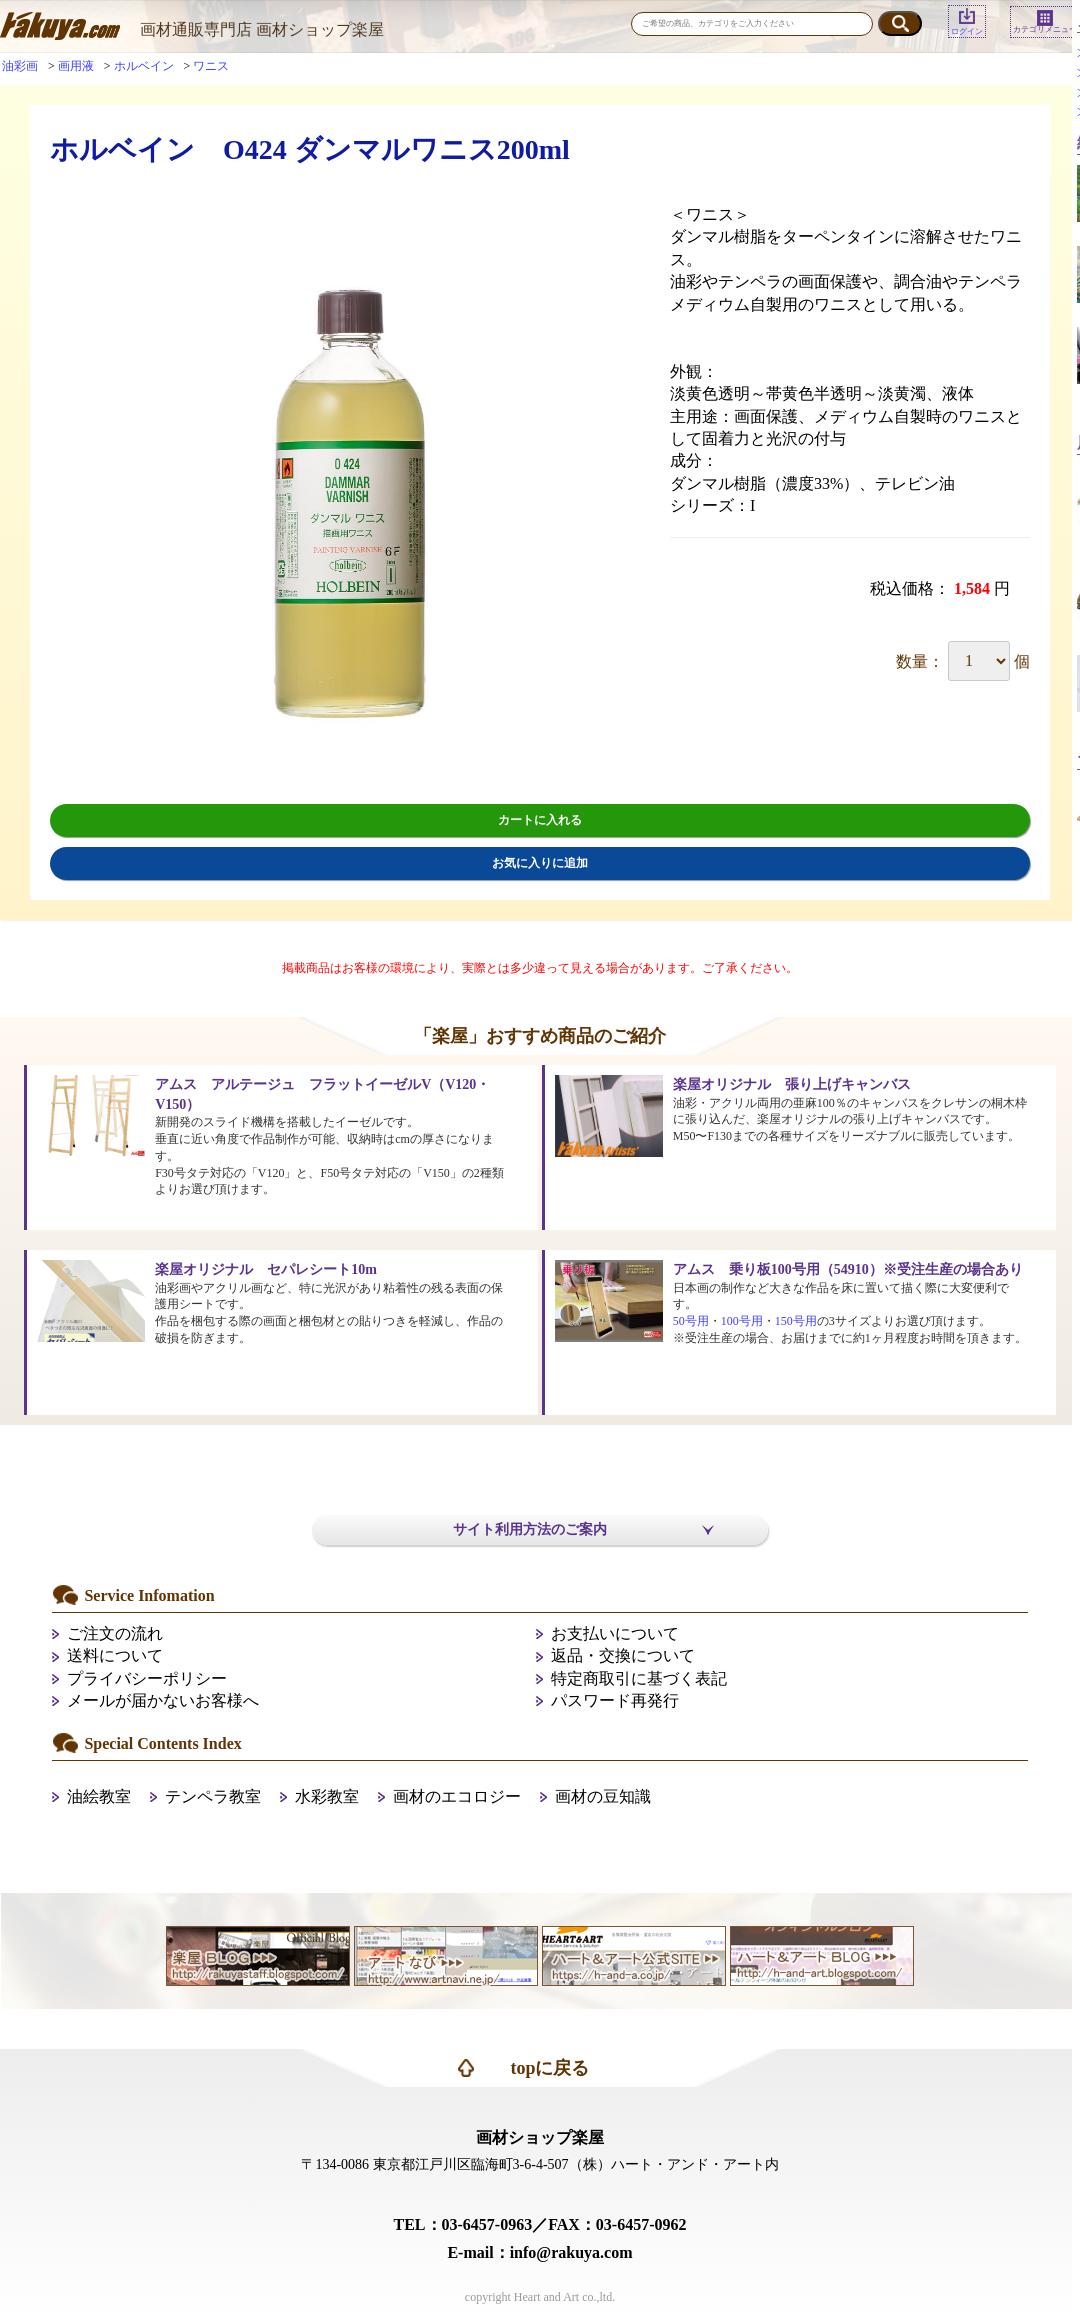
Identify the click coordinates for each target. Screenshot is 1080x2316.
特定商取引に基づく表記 (639, 1678)
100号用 (742, 1321)
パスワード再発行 (615, 1700)
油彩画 (20, 66)
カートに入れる (540, 820)
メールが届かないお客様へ (163, 1700)
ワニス (211, 66)
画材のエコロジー (457, 1796)
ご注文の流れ (115, 1633)
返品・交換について (623, 1655)
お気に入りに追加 (540, 863)
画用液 (76, 66)
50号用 (691, 1321)
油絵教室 (99, 1796)
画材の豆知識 (603, 1796)
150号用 (796, 1321)
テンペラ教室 (213, 1796)
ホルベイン (144, 66)
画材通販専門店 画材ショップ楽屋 (262, 29)
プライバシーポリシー (147, 1678)
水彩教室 (327, 1796)
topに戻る (549, 2068)
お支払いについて (615, 1633)
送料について (115, 1655)
